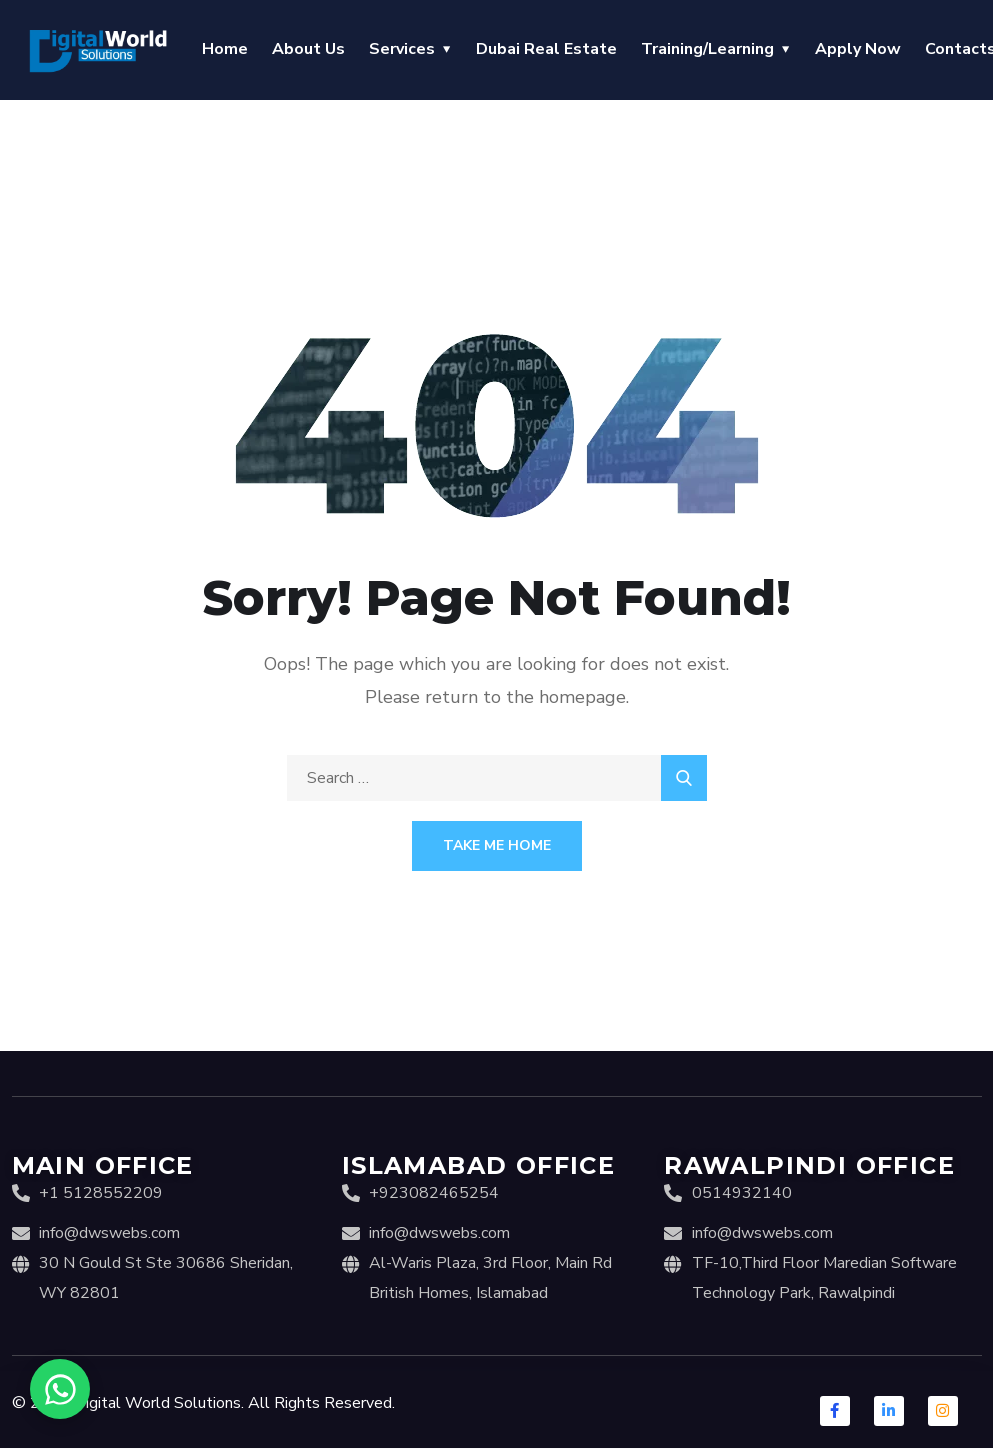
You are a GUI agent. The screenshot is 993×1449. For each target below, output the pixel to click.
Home (225, 49)
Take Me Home (497, 845)
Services (402, 49)
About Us (308, 49)
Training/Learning (707, 49)
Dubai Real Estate (546, 49)
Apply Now (858, 49)
